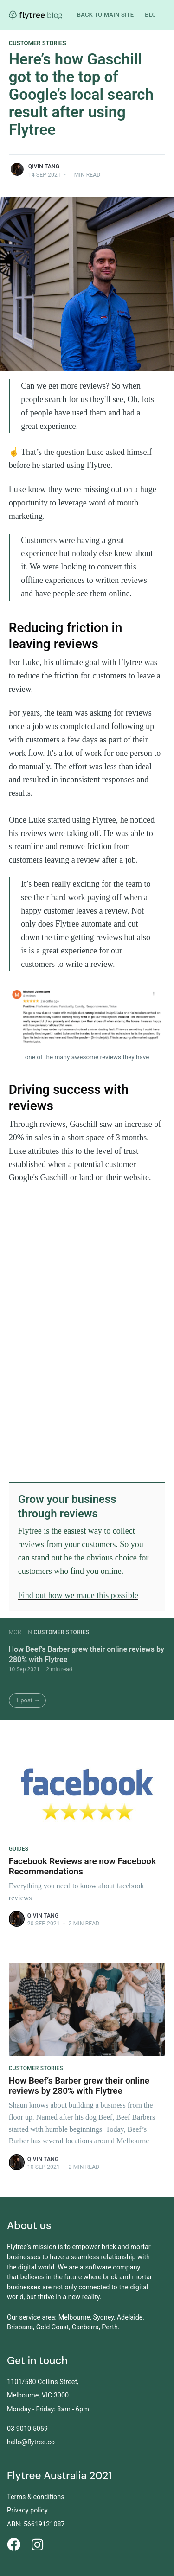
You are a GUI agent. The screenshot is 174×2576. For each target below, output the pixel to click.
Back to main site (105, 14)
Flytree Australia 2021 (59, 2475)
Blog (152, 14)
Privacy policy (27, 2510)
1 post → (28, 1700)
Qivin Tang (43, 166)
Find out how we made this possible (78, 1595)
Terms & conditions (35, 2497)
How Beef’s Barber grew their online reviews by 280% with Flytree (86, 1654)
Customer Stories (37, 42)
